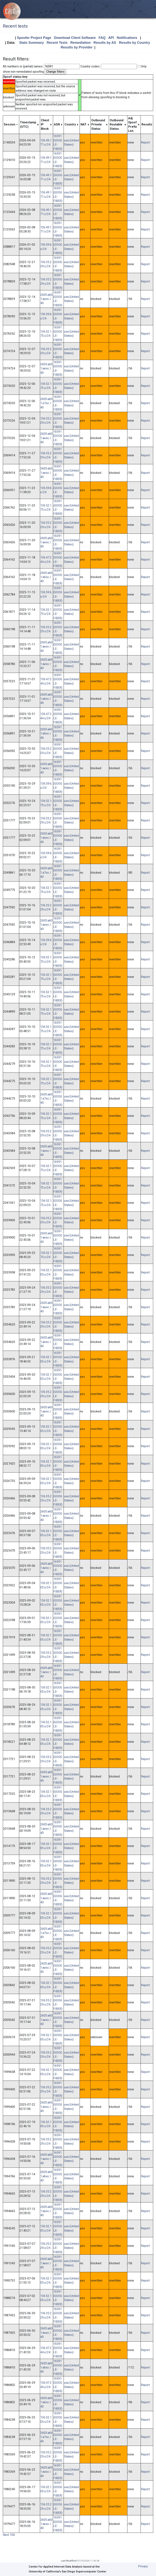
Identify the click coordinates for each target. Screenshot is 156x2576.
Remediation (80, 43)
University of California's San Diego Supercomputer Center (67, 2571)
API (111, 38)
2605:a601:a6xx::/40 (46, 577)
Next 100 (9, 2535)
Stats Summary (31, 43)
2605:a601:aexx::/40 (46, 299)
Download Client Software (75, 38)
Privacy (143, 2566)
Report (145, 142)
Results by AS (105, 43)
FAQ (102, 38)
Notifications (127, 38)
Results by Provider (76, 47)
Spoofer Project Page (34, 38)
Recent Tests (57, 43)
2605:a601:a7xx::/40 (46, 403)
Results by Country (134, 43)
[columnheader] (11, 124)
